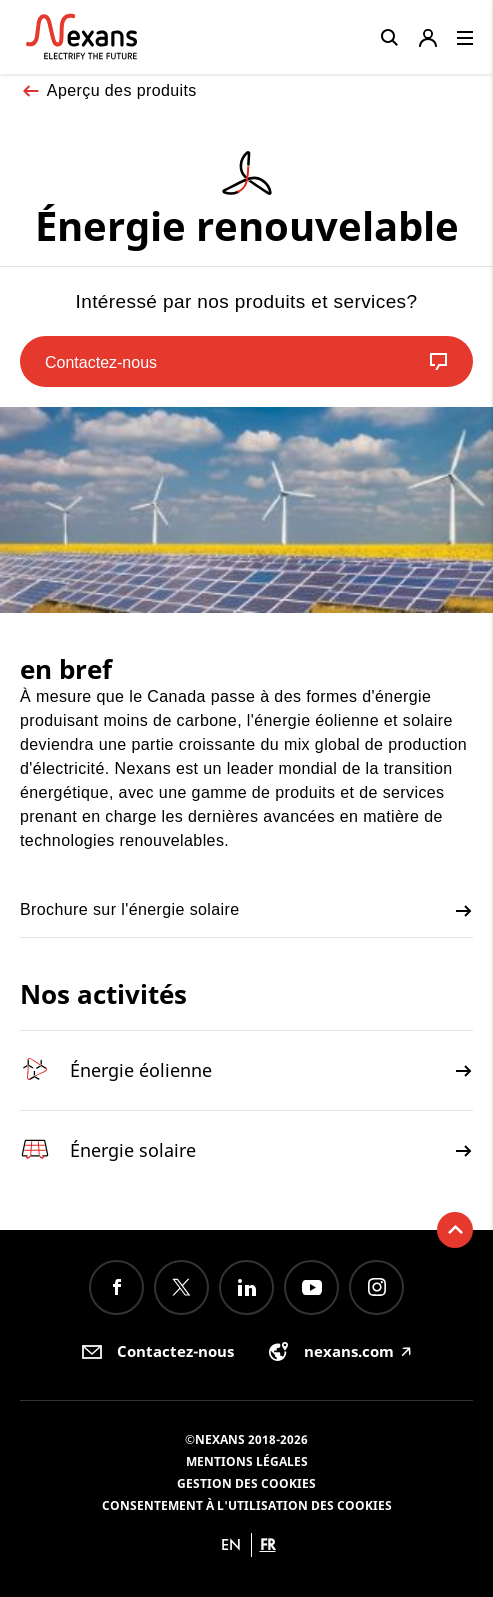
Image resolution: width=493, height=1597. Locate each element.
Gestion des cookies (246, 1483)
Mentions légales (247, 1461)
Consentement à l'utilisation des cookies (247, 1505)
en (231, 1544)
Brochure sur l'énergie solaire (246, 911)
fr (268, 1544)
